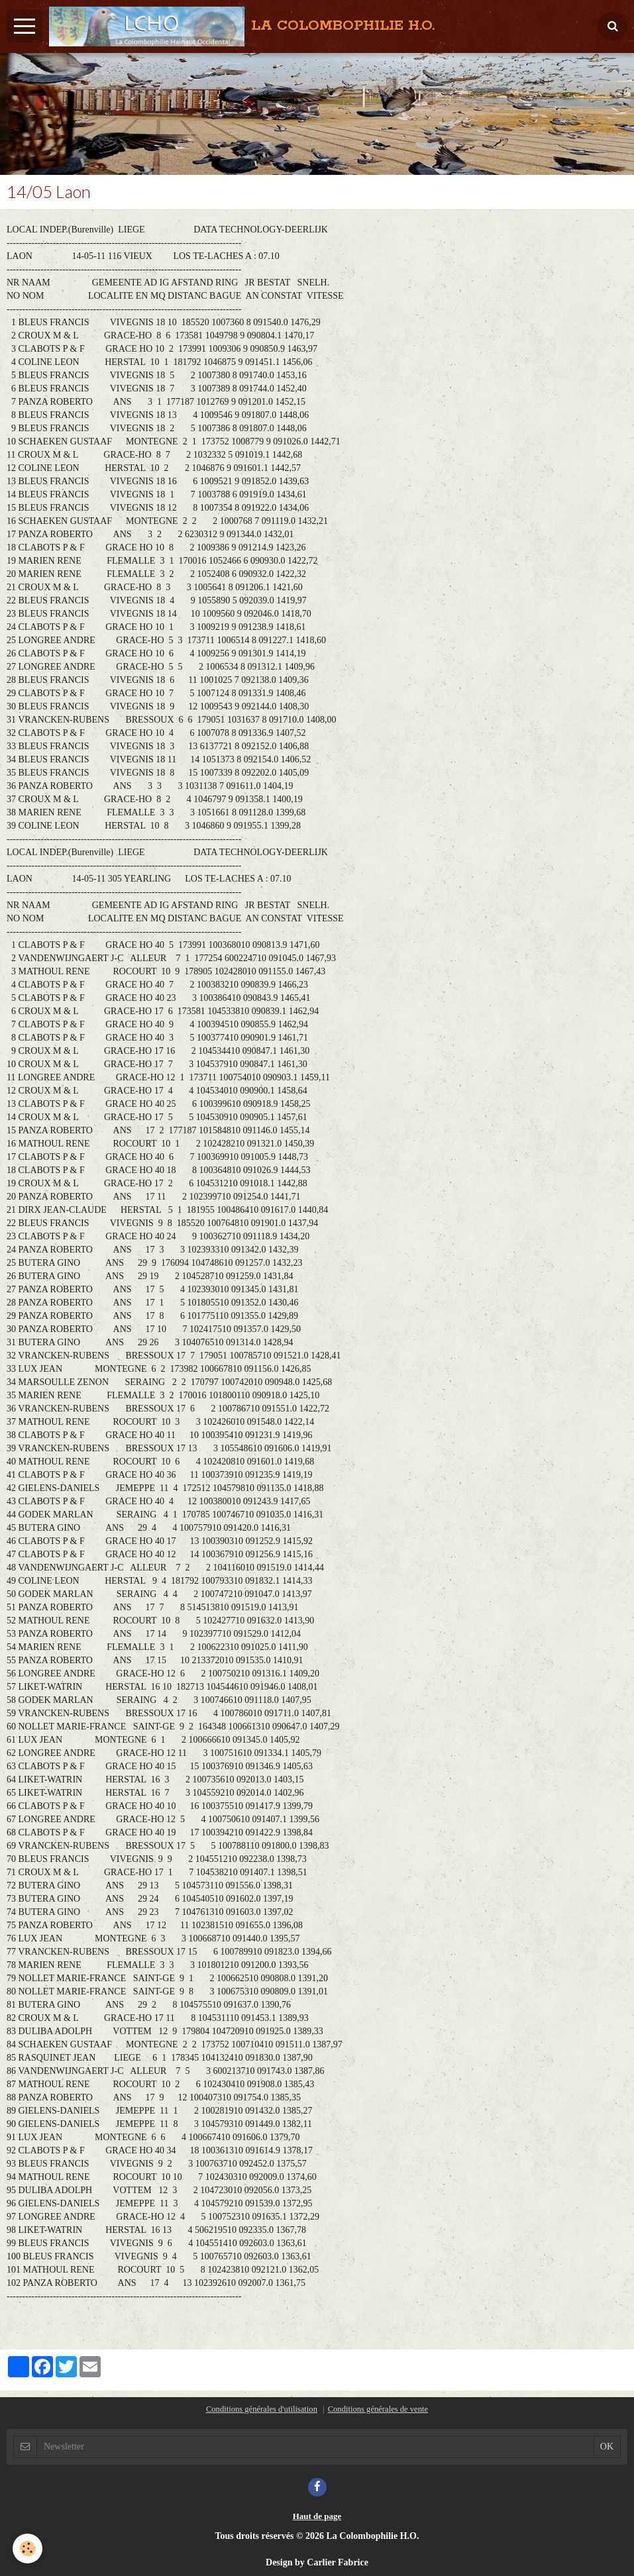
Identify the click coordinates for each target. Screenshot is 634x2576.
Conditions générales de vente (378, 2409)
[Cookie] (28, 2548)
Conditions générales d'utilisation (261, 2409)
